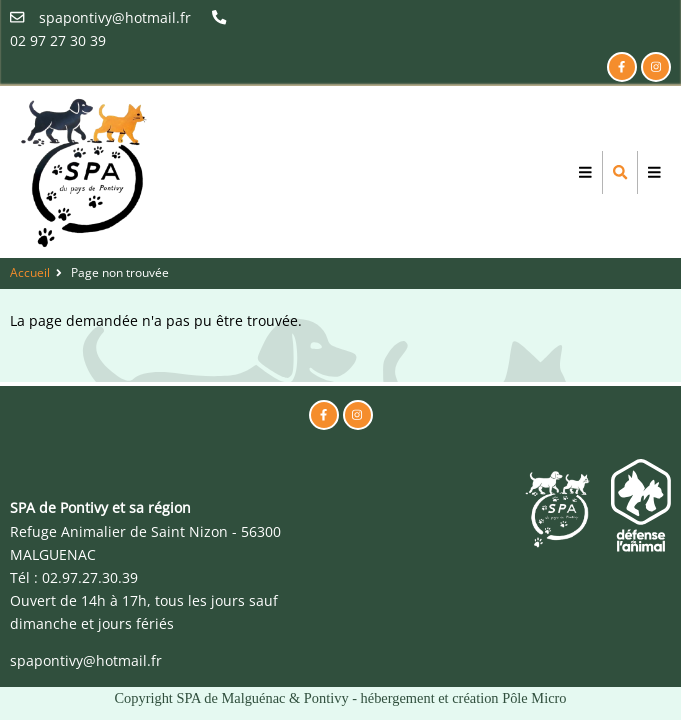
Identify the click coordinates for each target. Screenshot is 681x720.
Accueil (30, 272)
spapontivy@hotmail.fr (86, 660)
